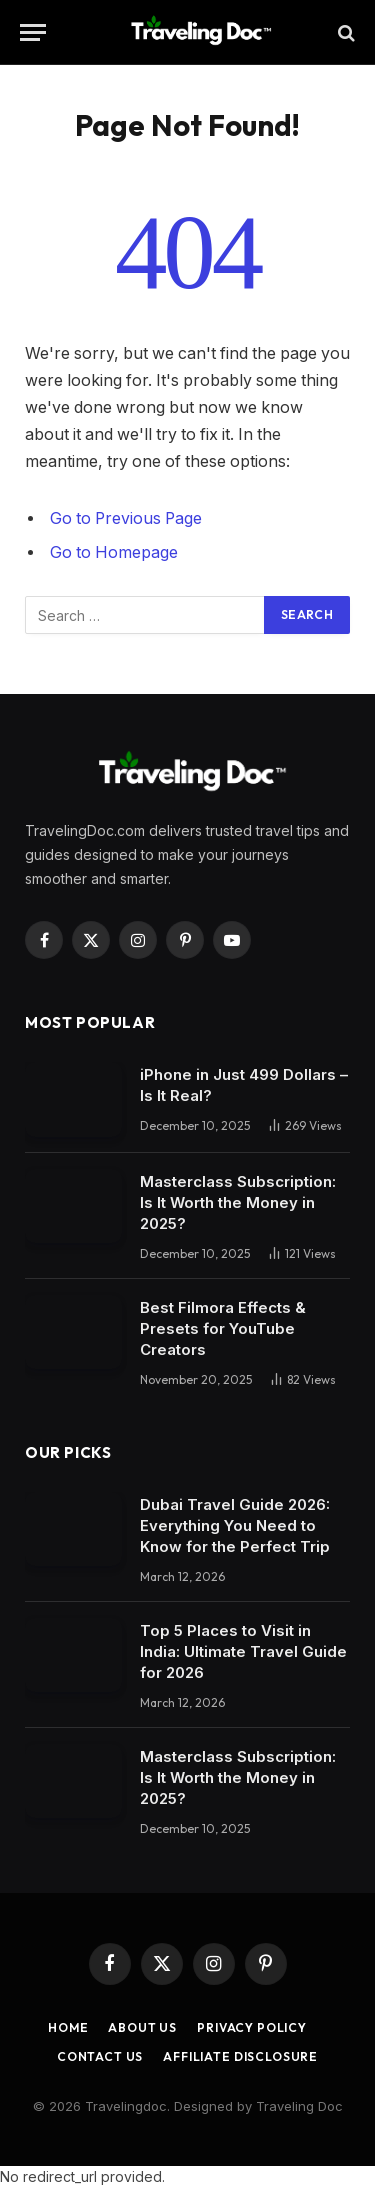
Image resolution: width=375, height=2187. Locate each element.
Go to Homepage (114, 552)
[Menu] (33, 32)
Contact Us (100, 2056)
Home (68, 2027)
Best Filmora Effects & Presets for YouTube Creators (223, 1328)
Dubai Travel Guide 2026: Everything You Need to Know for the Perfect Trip (235, 1525)
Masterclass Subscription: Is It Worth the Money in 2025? (238, 1202)
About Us (142, 2027)
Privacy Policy (252, 2027)
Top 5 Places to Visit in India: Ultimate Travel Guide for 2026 (243, 1651)
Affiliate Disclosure (240, 2056)
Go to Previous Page (126, 518)
